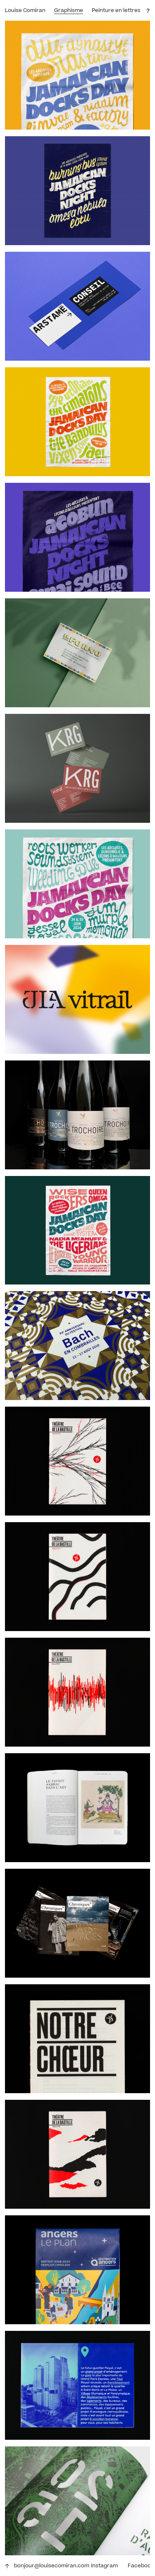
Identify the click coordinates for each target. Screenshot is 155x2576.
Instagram (104, 2565)
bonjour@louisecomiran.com (51, 2565)
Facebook (141, 2565)
